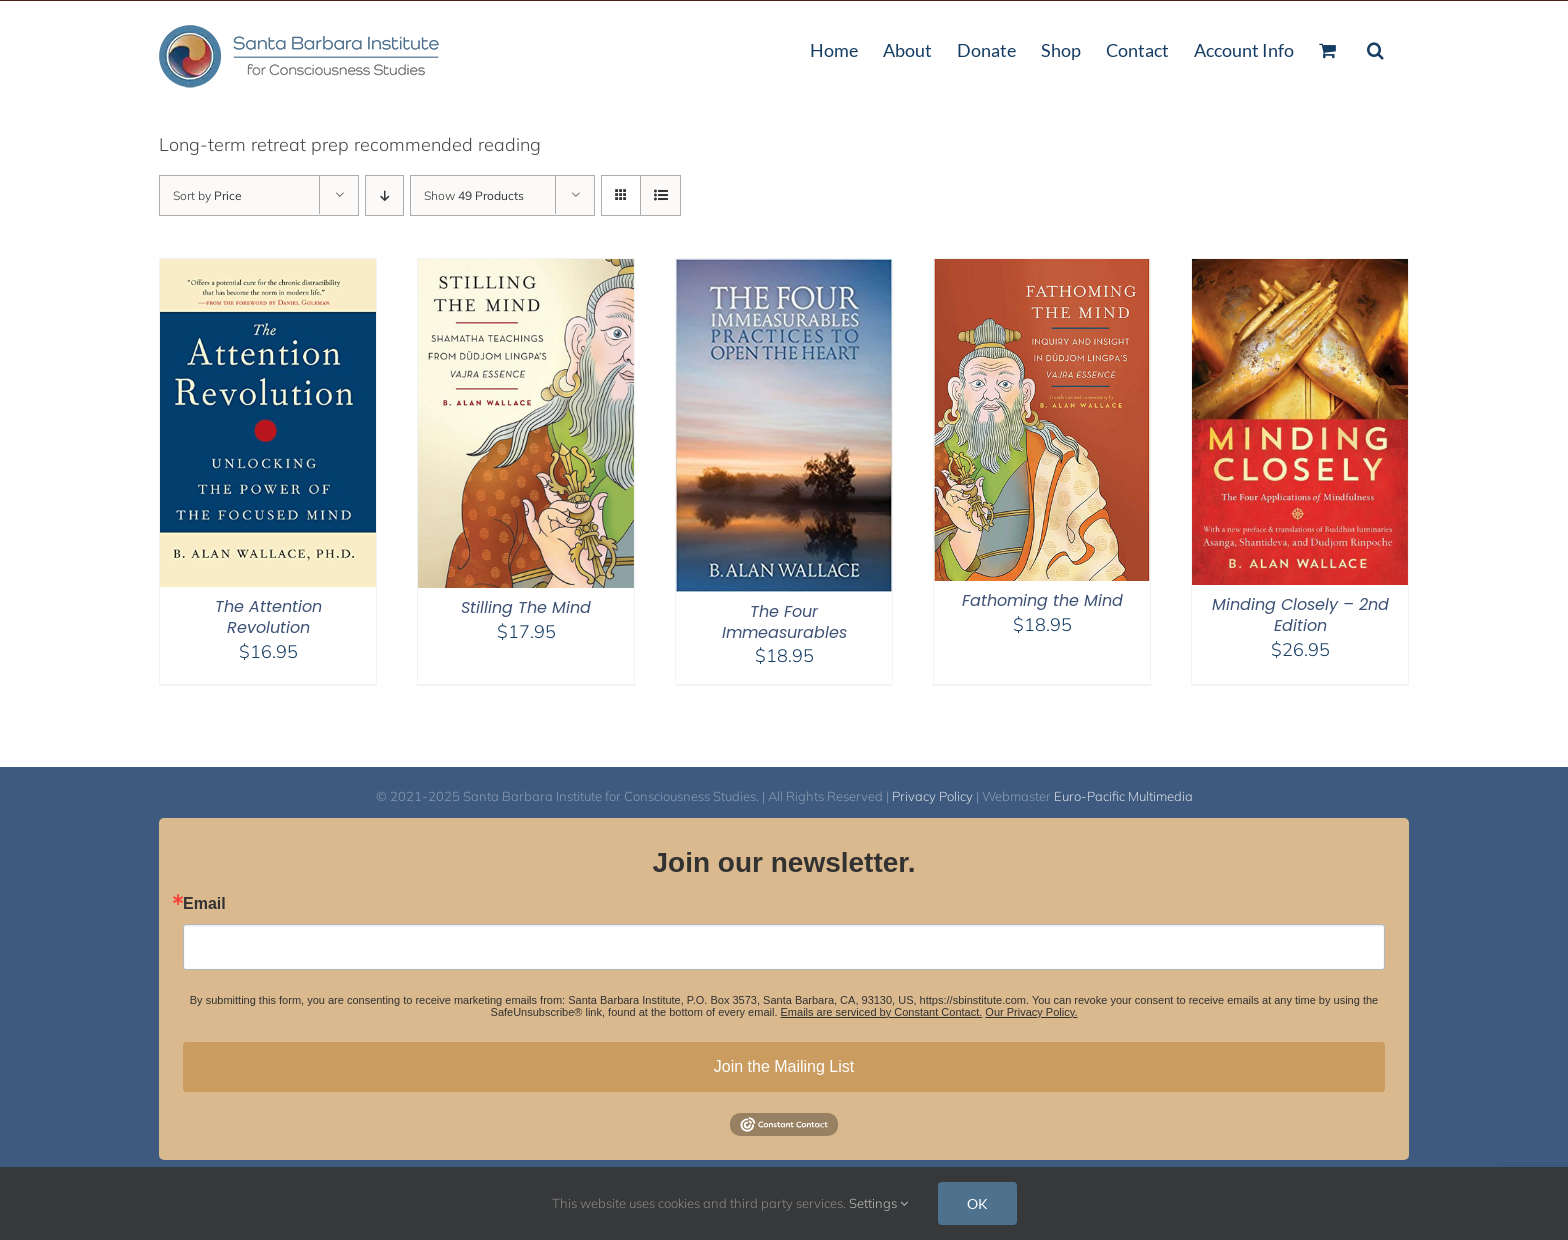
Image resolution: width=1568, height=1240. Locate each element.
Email (204, 904)
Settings (878, 1203)
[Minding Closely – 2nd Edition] (1300, 271)
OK (977, 1203)
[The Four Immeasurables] (784, 271)
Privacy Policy (932, 796)
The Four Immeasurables (784, 622)
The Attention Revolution (268, 617)
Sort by (207, 195)
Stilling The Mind (526, 607)
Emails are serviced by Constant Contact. (882, 1012)
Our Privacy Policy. (1031, 1012)
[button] (1375, 48)
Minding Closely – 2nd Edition (1300, 615)
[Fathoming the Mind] (1042, 271)
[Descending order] (384, 195)
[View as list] (660, 195)
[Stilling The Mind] (526, 271)
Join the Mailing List (784, 1066)
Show (474, 195)
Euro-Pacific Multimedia (1123, 796)
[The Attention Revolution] (268, 271)
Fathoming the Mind (1042, 600)
